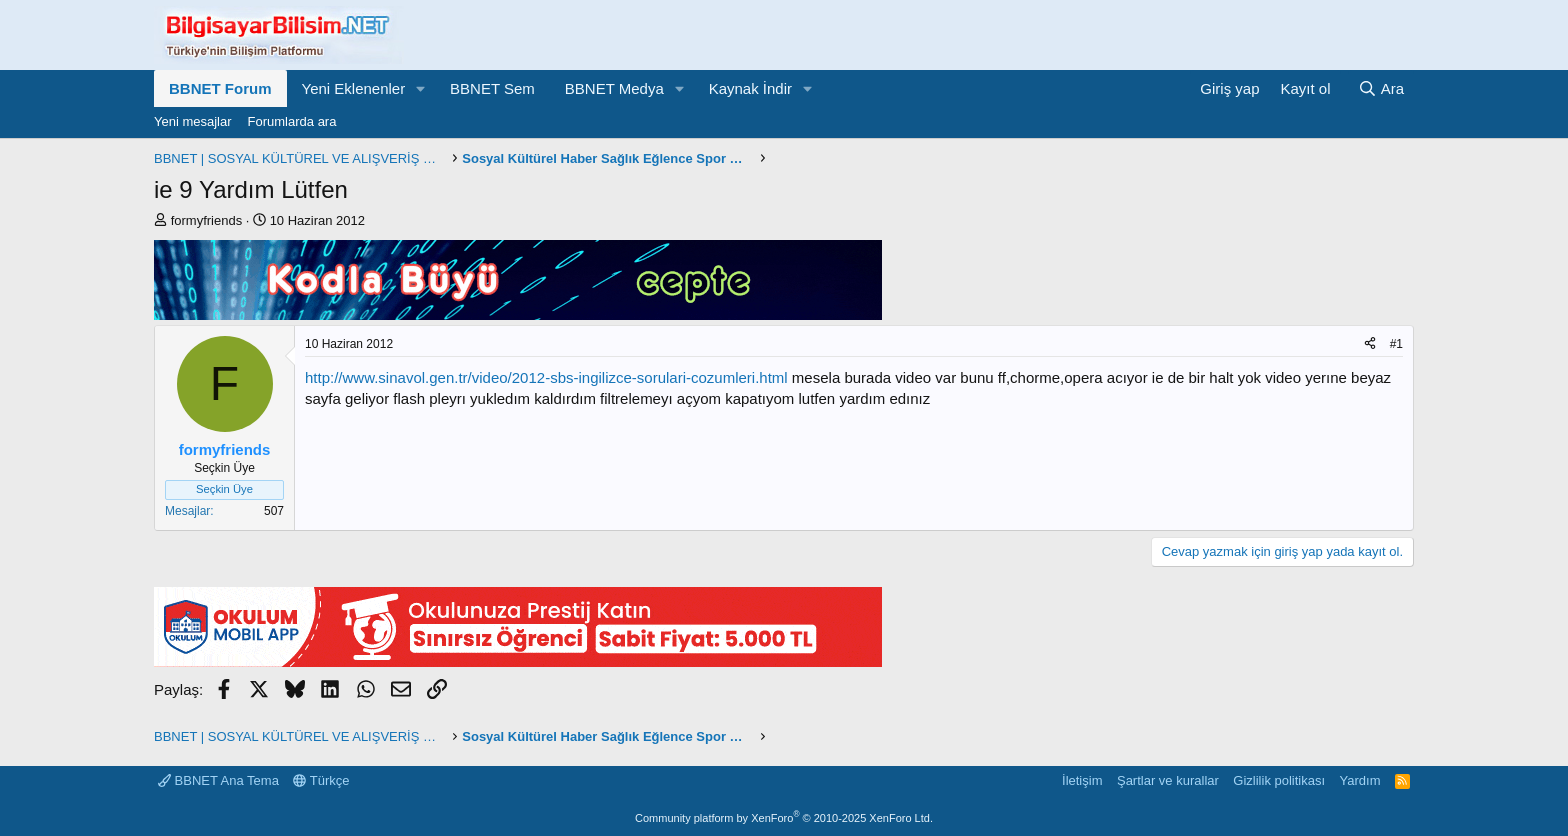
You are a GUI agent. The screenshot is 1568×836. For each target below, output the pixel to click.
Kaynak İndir (750, 88)
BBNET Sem (492, 88)
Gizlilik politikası (1279, 780)
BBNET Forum (220, 88)
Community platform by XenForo (784, 818)
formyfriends (207, 220)
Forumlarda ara (292, 121)
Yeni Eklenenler (354, 88)
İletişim (1082, 780)
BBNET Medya (614, 88)
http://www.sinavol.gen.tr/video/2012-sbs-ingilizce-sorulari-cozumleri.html (546, 377)
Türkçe (321, 780)
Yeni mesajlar (193, 121)
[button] (421, 88)
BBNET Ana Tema (218, 780)
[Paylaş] (1370, 344)
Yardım (1360, 780)
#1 (1396, 344)
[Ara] (1381, 88)
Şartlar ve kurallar (1168, 780)
